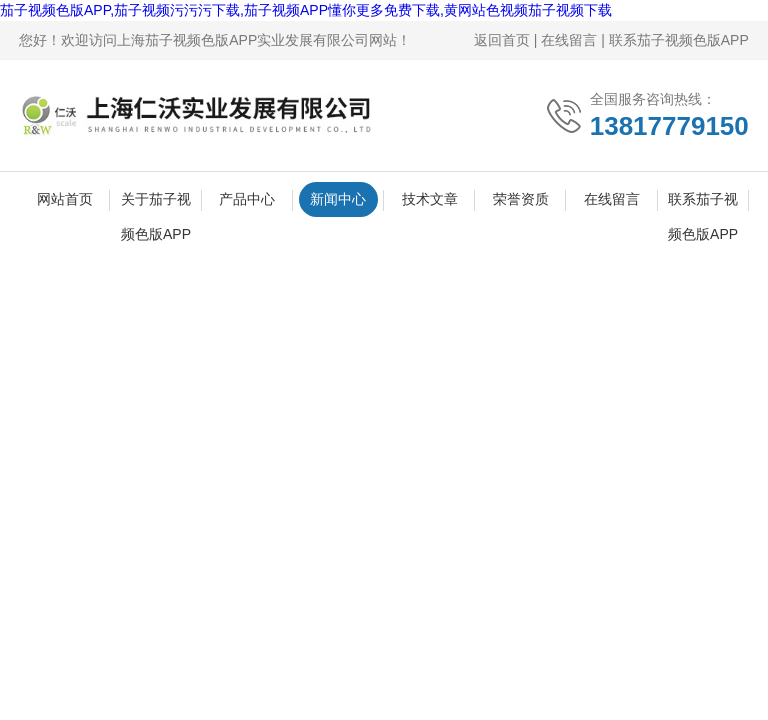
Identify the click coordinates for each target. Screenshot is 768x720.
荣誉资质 (521, 199)
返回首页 (502, 40)
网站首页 (65, 199)
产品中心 (247, 199)
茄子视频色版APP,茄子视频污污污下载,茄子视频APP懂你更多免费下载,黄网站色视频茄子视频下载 (306, 10)
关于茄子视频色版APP (156, 204)
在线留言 (569, 40)
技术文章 (430, 199)
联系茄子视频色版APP (679, 40)
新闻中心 (338, 199)
